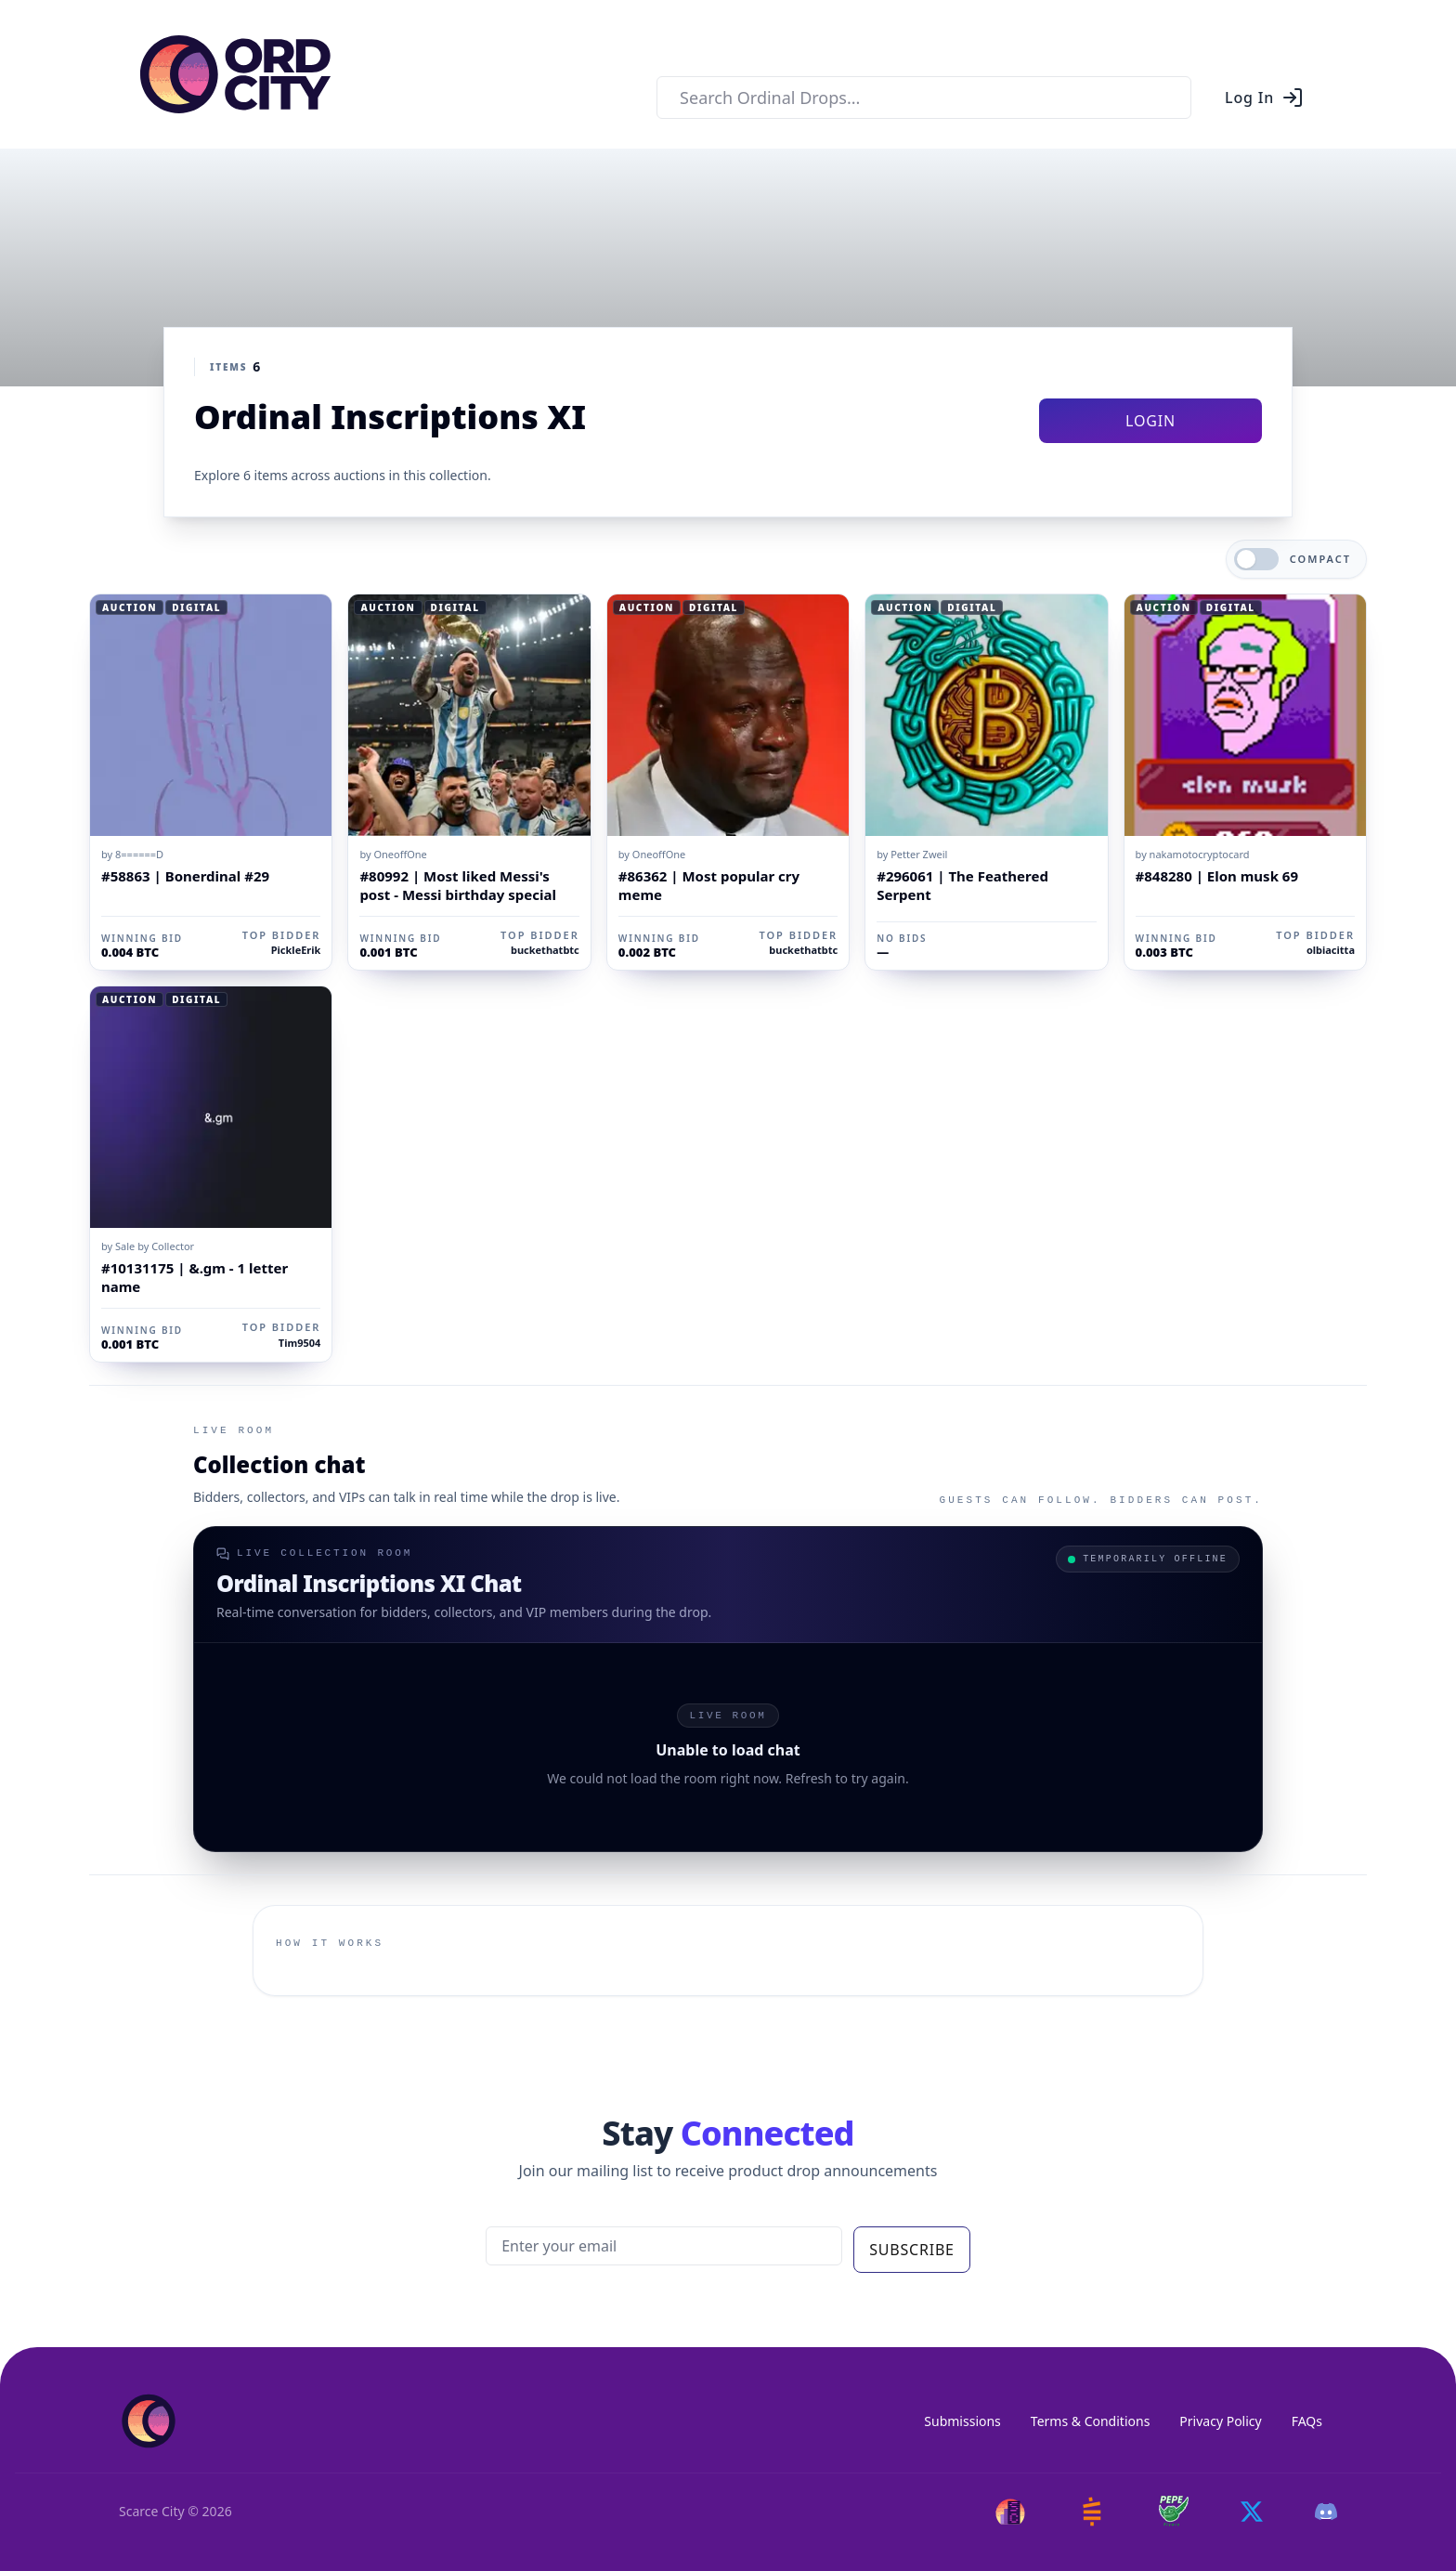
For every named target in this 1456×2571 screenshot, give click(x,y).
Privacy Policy (1220, 2421)
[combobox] (923, 97)
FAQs (1307, 2421)
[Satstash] (1092, 2511)
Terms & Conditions (1090, 2421)
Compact (1320, 559)
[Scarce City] (1010, 2512)
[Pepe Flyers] (1174, 2511)
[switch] (1256, 559)
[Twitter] (1252, 2511)
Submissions (962, 2421)
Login (1150, 421)
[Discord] (1326, 2511)
